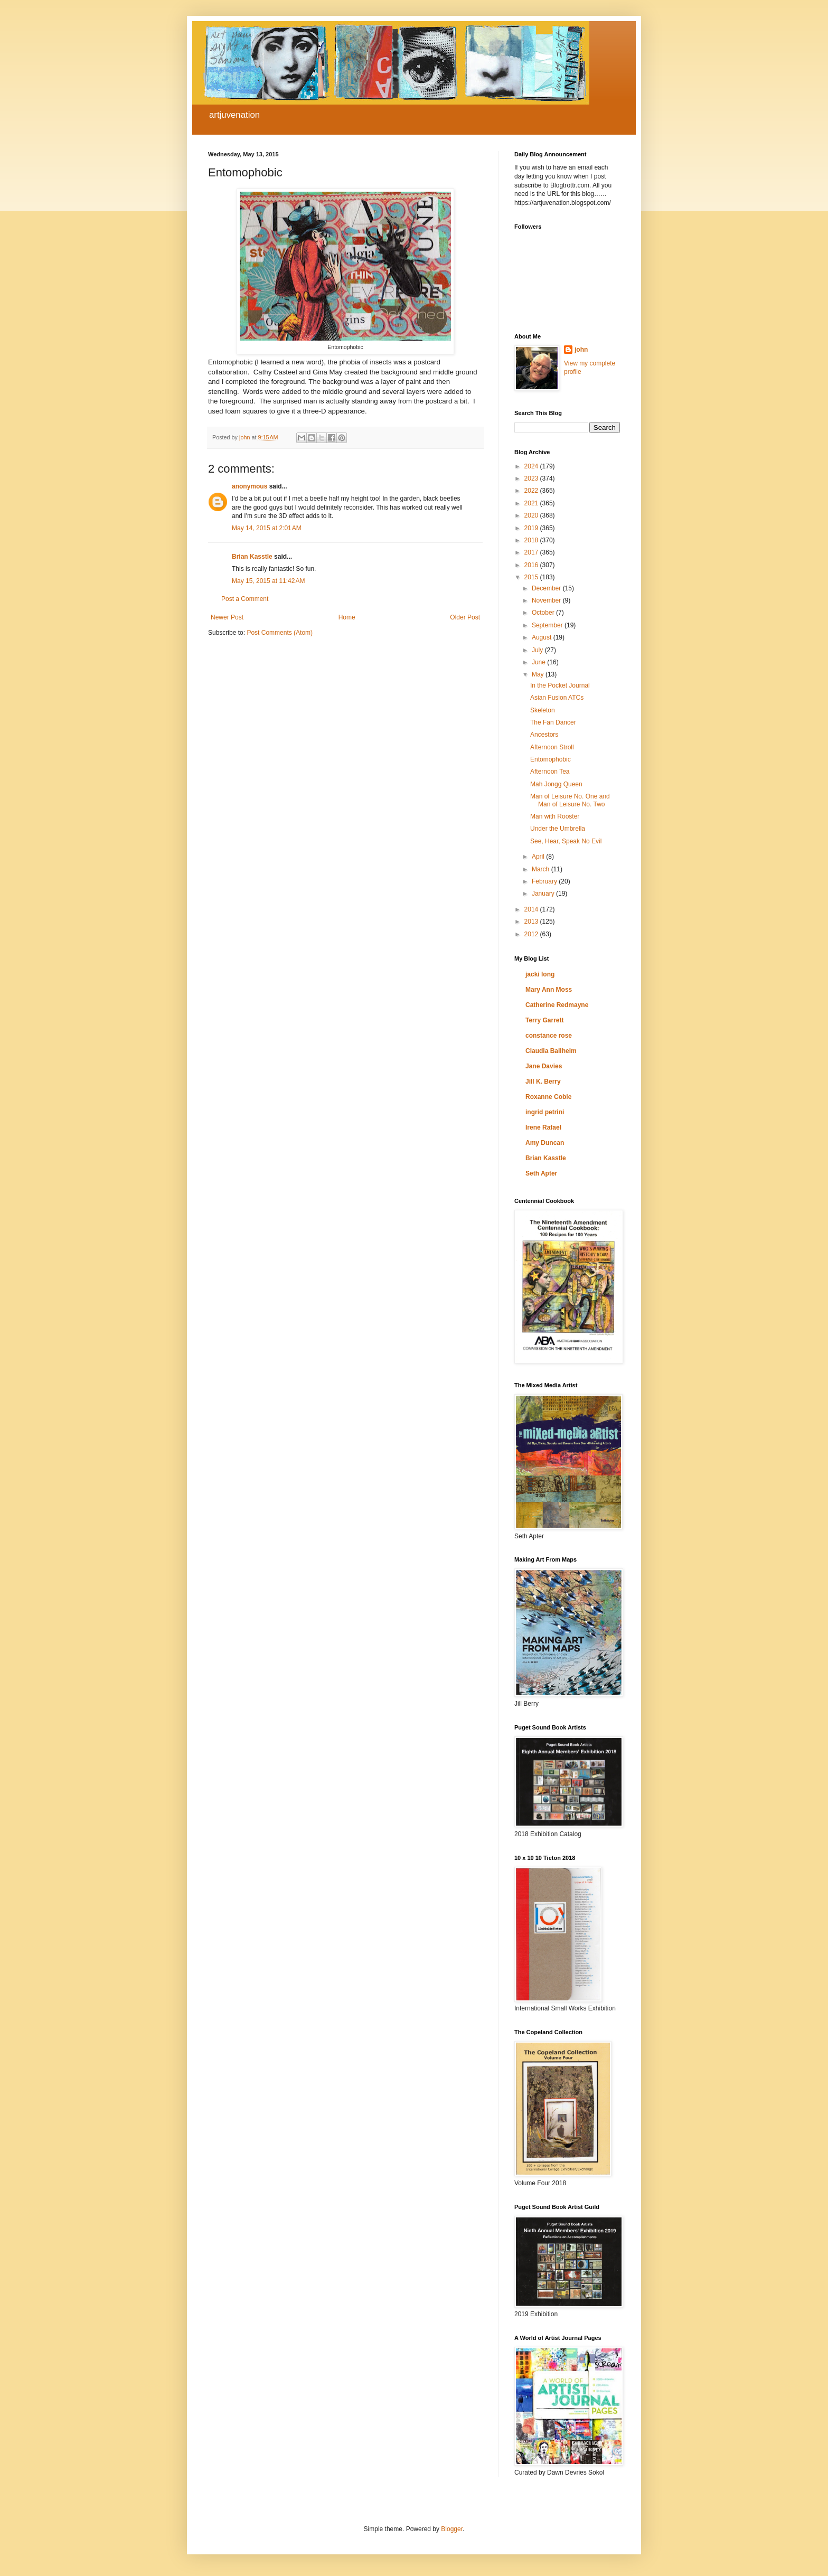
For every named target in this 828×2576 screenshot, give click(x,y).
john (581, 349)
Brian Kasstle (252, 556)
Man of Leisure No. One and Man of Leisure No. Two (570, 800)
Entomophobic (550, 759)
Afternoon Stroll (552, 747)
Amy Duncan (544, 1142)
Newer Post (227, 617)
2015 (532, 577)
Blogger (452, 2529)
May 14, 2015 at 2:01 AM (267, 528)
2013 (532, 921)
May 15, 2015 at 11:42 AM (268, 581)
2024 (532, 466)
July (538, 650)
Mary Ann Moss (548, 989)
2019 (532, 528)
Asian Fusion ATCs (557, 697)
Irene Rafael (543, 1127)
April (539, 856)
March (541, 869)
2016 (532, 565)
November (547, 600)
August (542, 637)
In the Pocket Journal (560, 685)
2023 (532, 478)
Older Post (465, 617)
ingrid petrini (544, 1112)
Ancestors (544, 734)
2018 (532, 540)
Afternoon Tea (550, 771)
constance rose (548, 1035)
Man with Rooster (554, 816)
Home (346, 617)
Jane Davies (543, 1066)
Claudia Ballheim (551, 1051)
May (538, 674)
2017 (532, 552)
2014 (532, 909)
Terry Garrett (544, 1020)
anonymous (249, 486)
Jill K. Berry (543, 1081)
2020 (532, 515)
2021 (532, 503)
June (539, 662)
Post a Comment (244, 599)
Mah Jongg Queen (556, 784)
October (544, 612)
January (544, 893)
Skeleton (542, 710)
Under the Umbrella (557, 828)
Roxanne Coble (548, 1097)
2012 (532, 934)
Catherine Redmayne (556, 1005)
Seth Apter (541, 1173)
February (545, 881)
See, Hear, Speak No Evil (565, 841)
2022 (532, 490)
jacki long (539, 974)
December (547, 588)
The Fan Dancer (553, 722)
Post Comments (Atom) (280, 632)
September (548, 625)
